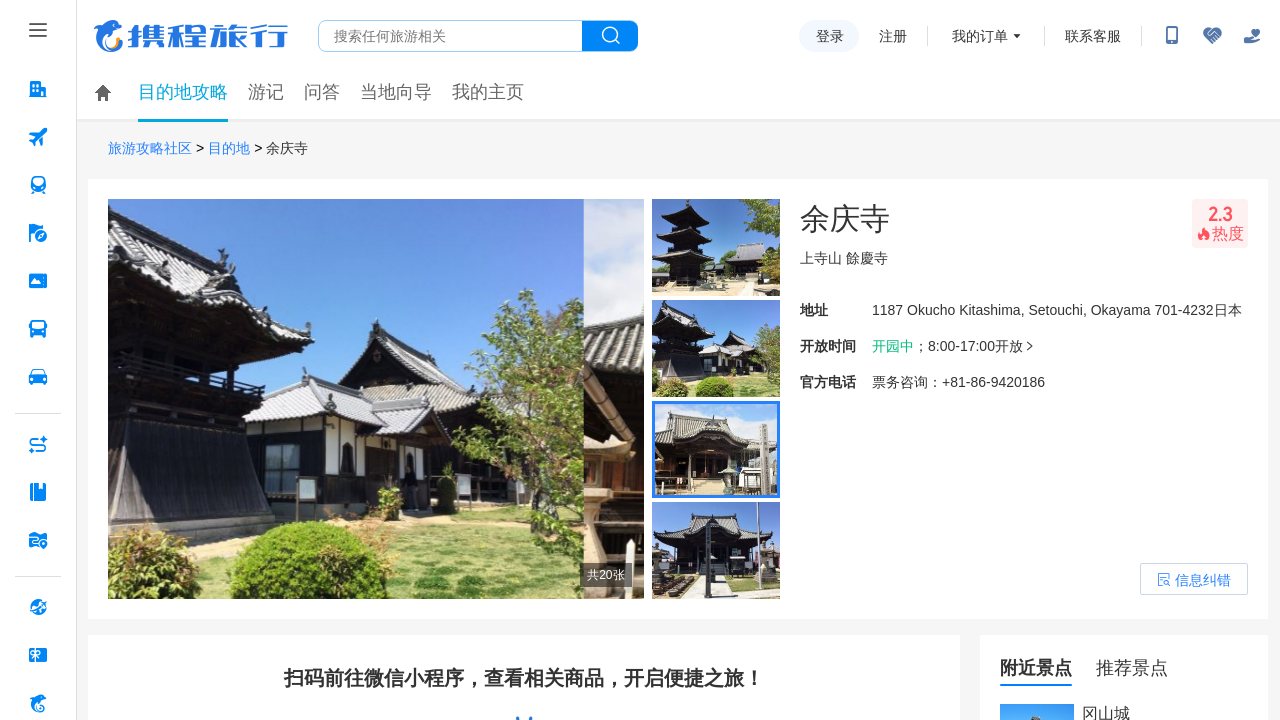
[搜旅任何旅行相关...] (450, 36)
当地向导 (396, 92)
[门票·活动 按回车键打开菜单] (38, 281)
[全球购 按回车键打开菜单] (38, 607)
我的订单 (980, 36)
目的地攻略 (183, 92)
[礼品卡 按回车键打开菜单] (38, 655)
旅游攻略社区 (150, 148)
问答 (322, 92)
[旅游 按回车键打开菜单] (38, 233)
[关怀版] (1252, 36)
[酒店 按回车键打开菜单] (38, 89)
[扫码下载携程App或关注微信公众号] (1172, 36)
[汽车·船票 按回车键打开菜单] (38, 329)
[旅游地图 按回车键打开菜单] (38, 540)
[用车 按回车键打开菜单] (38, 377)
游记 (266, 92)
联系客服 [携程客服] (1093, 36)
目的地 (229, 148)
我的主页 (488, 92)
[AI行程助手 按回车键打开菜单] (38, 444)
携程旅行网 (191, 36)
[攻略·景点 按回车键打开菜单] (38, 492)
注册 (893, 36)
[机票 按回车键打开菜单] (38, 137)
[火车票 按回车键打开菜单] (38, 185)
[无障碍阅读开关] (1212, 36)
